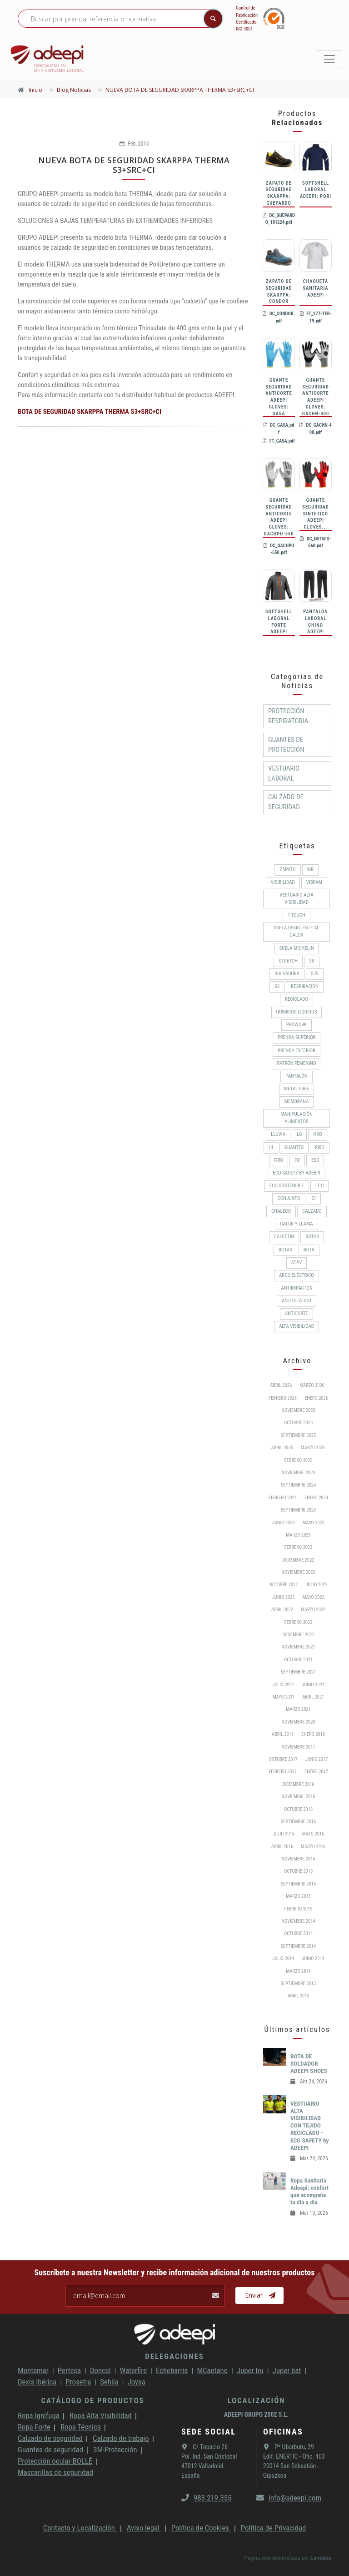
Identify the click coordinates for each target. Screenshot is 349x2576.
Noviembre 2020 (298, 1722)
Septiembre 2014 (298, 1946)
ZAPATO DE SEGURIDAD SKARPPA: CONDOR (278, 291)
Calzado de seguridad (50, 2438)
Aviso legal (144, 2527)
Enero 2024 (316, 1498)
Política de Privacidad (273, 2527)
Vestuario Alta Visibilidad (296, 898)
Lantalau (320, 2558)
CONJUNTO (288, 1198)
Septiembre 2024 (298, 1485)
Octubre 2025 (298, 1423)
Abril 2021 (313, 1697)
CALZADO (312, 1211)
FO (297, 1160)
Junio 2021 (313, 1685)
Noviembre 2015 (298, 1859)
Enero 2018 (313, 1734)
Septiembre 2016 (298, 1822)
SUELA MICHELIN (296, 948)
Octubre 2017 (283, 1759)
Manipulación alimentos (296, 1117)
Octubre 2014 (298, 1933)
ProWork (296, 1025)
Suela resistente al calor (296, 931)
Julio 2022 (317, 1585)
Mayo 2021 (283, 1697)
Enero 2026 (316, 1398)
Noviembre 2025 (298, 1410)
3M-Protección (115, 2449)
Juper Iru (250, 2370)
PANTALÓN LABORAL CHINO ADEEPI (315, 622)
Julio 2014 (283, 1958)
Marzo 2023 (298, 1535)
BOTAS (312, 1237)
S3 (276, 986)
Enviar (260, 2295)
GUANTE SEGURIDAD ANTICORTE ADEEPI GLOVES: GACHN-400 (315, 396)
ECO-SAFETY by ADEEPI (296, 1173)
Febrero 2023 (298, 1547)
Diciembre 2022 (298, 1560)
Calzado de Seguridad (286, 802)
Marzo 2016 (313, 1847)
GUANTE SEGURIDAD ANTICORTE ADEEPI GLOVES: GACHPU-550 (279, 516)
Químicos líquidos (296, 1012)
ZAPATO (287, 869)
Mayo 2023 (313, 1523)
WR (310, 869)
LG (299, 1134)
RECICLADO (296, 999)
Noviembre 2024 (298, 1473)
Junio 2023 (283, 1523)
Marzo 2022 (313, 1610)
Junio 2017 (316, 1759)
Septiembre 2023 (298, 1510)
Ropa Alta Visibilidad (101, 2415)
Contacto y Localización (80, 2527)
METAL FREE (296, 1089)
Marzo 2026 (311, 1385)
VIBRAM (314, 882)
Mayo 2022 (313, 1597)
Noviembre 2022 (298, 1572)
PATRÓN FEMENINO (296, 1063)
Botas (285, 1250)
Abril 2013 (298, 1996)
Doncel (100, 2370)
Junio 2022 (283, 1597)
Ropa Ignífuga (39, 2415)
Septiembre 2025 (298, 1435)
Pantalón (296, 1076)
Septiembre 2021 (298, 1672)
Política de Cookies (201, 2527)
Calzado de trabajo (121, 2438)
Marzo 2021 (298, 1709)
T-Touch (296, 915)
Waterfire (133, 2370)
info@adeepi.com (288, 2497)
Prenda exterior (296, 1051)
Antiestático (296, 1301)
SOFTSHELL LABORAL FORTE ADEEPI (278, 622)
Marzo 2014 (298, 1971)
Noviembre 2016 (298, 1797)
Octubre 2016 (298, 1809)
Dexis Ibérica (37, 2381)
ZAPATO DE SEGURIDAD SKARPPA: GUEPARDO (278, 193)
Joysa (136, 2381)
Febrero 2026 (283, 1398)
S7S (315, 974)
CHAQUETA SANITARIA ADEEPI (315, 287)
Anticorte (296, 1313)
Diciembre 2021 (298, 1635)
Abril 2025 (282, 1448)
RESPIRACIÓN (304, 986)
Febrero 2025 (298, 1460)
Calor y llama (296, 1224)
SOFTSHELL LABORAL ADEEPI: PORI (315, 189)
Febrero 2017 (283, 1771)
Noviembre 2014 (298, 1921)
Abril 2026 (281, 1385)
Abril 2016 (282, 1847)
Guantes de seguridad (50, 2449)
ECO (319, 1186)
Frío (319, 1147)
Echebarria (172, 2370)
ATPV (296, 1262)
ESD (315, 1160)
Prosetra (78, 2381)
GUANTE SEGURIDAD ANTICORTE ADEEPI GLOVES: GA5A (278, 396)
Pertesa (69, 2370)
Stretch (288, 961)
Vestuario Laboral (283, 773)
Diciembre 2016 (298, 1784)
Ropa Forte (34, 2426)
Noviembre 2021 (298, 1647)
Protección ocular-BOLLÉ (55, 2460)
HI (271, 1147)
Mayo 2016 (313, 1834)
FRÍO (279, 1160)
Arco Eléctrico (296, 1275)
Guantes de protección (286, 745)
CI (314, 1198)
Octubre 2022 (283, 1585)
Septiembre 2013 (298, 1983)
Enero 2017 (316, 1771)
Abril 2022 (282, 1610)
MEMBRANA (296, 1101)
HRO (317, 1134)
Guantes (294, 1147)
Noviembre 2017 (298, 1747)
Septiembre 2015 (298, 1884)
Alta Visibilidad (296, 1326)
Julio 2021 (283, 1685)
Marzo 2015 (298, 1896)
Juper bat (287, 2370)
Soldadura (286, 974)
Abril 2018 (283, 1734)
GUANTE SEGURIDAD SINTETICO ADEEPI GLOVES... (315, 513)
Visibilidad (283, 882)
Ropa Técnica (80, 2426)
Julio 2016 (283, 1834)
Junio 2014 (313, 1958)
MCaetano (212, 2370)
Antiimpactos (296, 1288)
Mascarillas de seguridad (55, 2472)
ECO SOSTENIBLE (286, 1186)
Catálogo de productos (92, 2400)
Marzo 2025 (313, 1448)
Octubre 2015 (298, 1871)
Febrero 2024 (283, 1498)
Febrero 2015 (298, 1909)
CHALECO (281, 1211)
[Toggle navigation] (329, 59)
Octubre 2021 (298, 1660)
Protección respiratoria (288, 716)
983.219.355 (206, 2497)
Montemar (33, 2370)
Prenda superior (297, 1037)
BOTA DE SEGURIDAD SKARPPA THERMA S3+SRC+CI (89, 412)
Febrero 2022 (298, 1622)
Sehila (109, 2381)
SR (311, 961)
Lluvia (278, 1134)
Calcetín (284, 1237)
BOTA (309, 1250)
